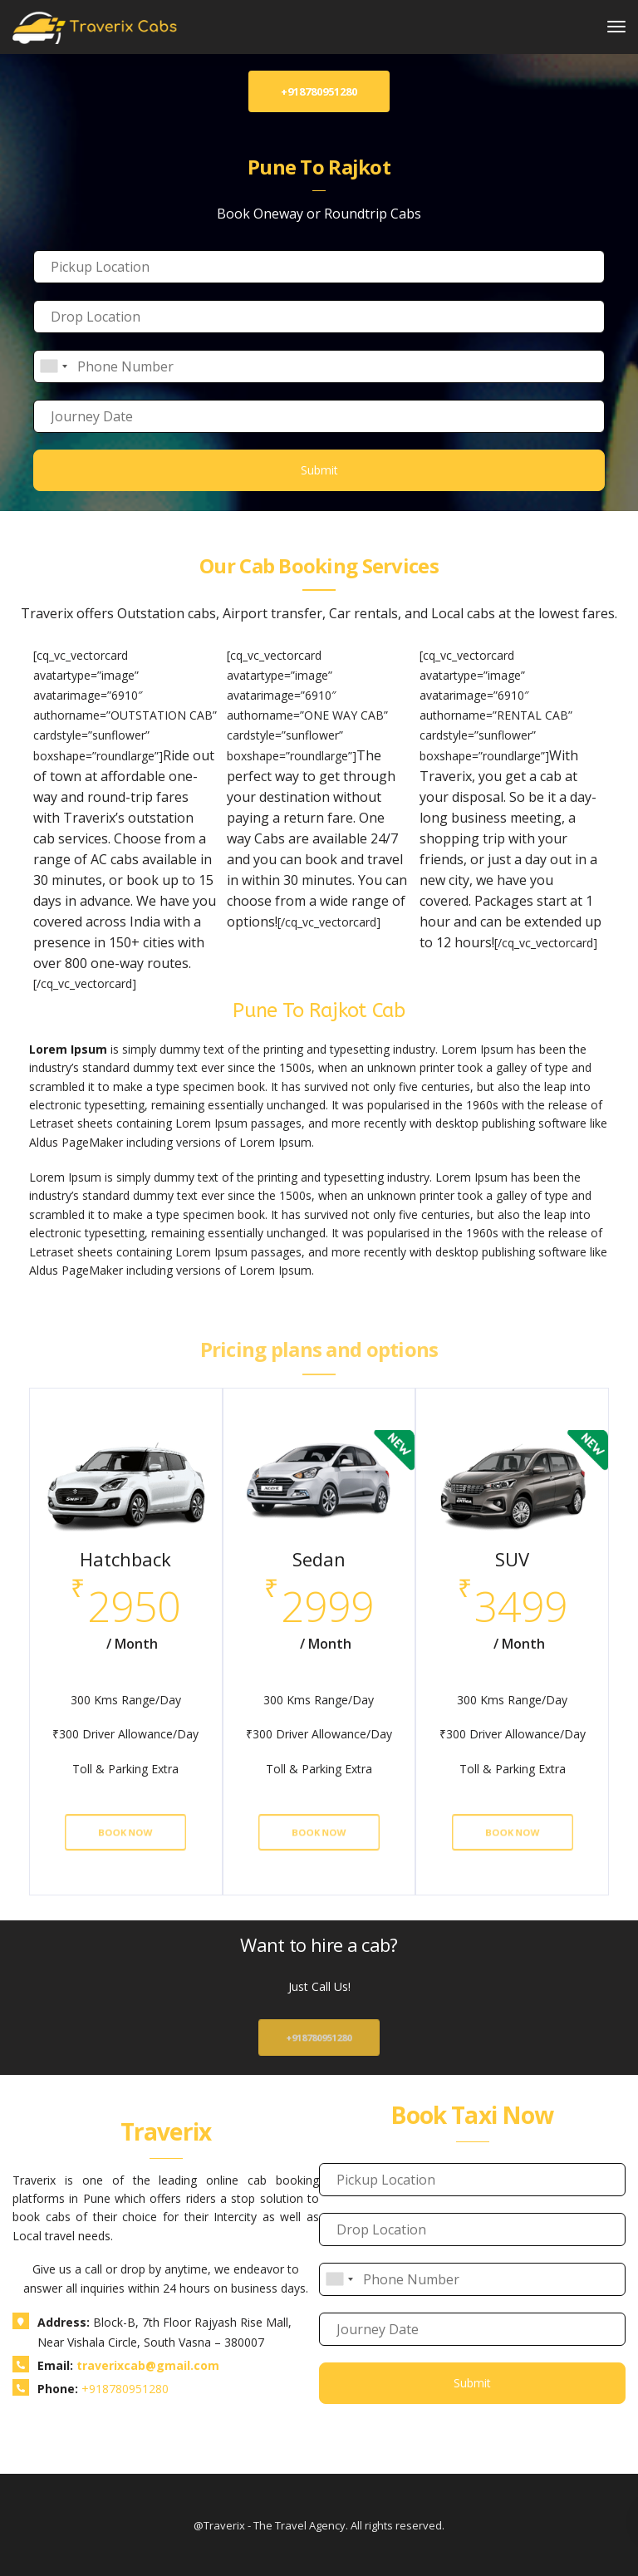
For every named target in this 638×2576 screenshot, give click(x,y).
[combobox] (53, 366)
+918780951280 (319, 2037)
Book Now (125, 1832)
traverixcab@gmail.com (147, 2365)
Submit (319, 470)
